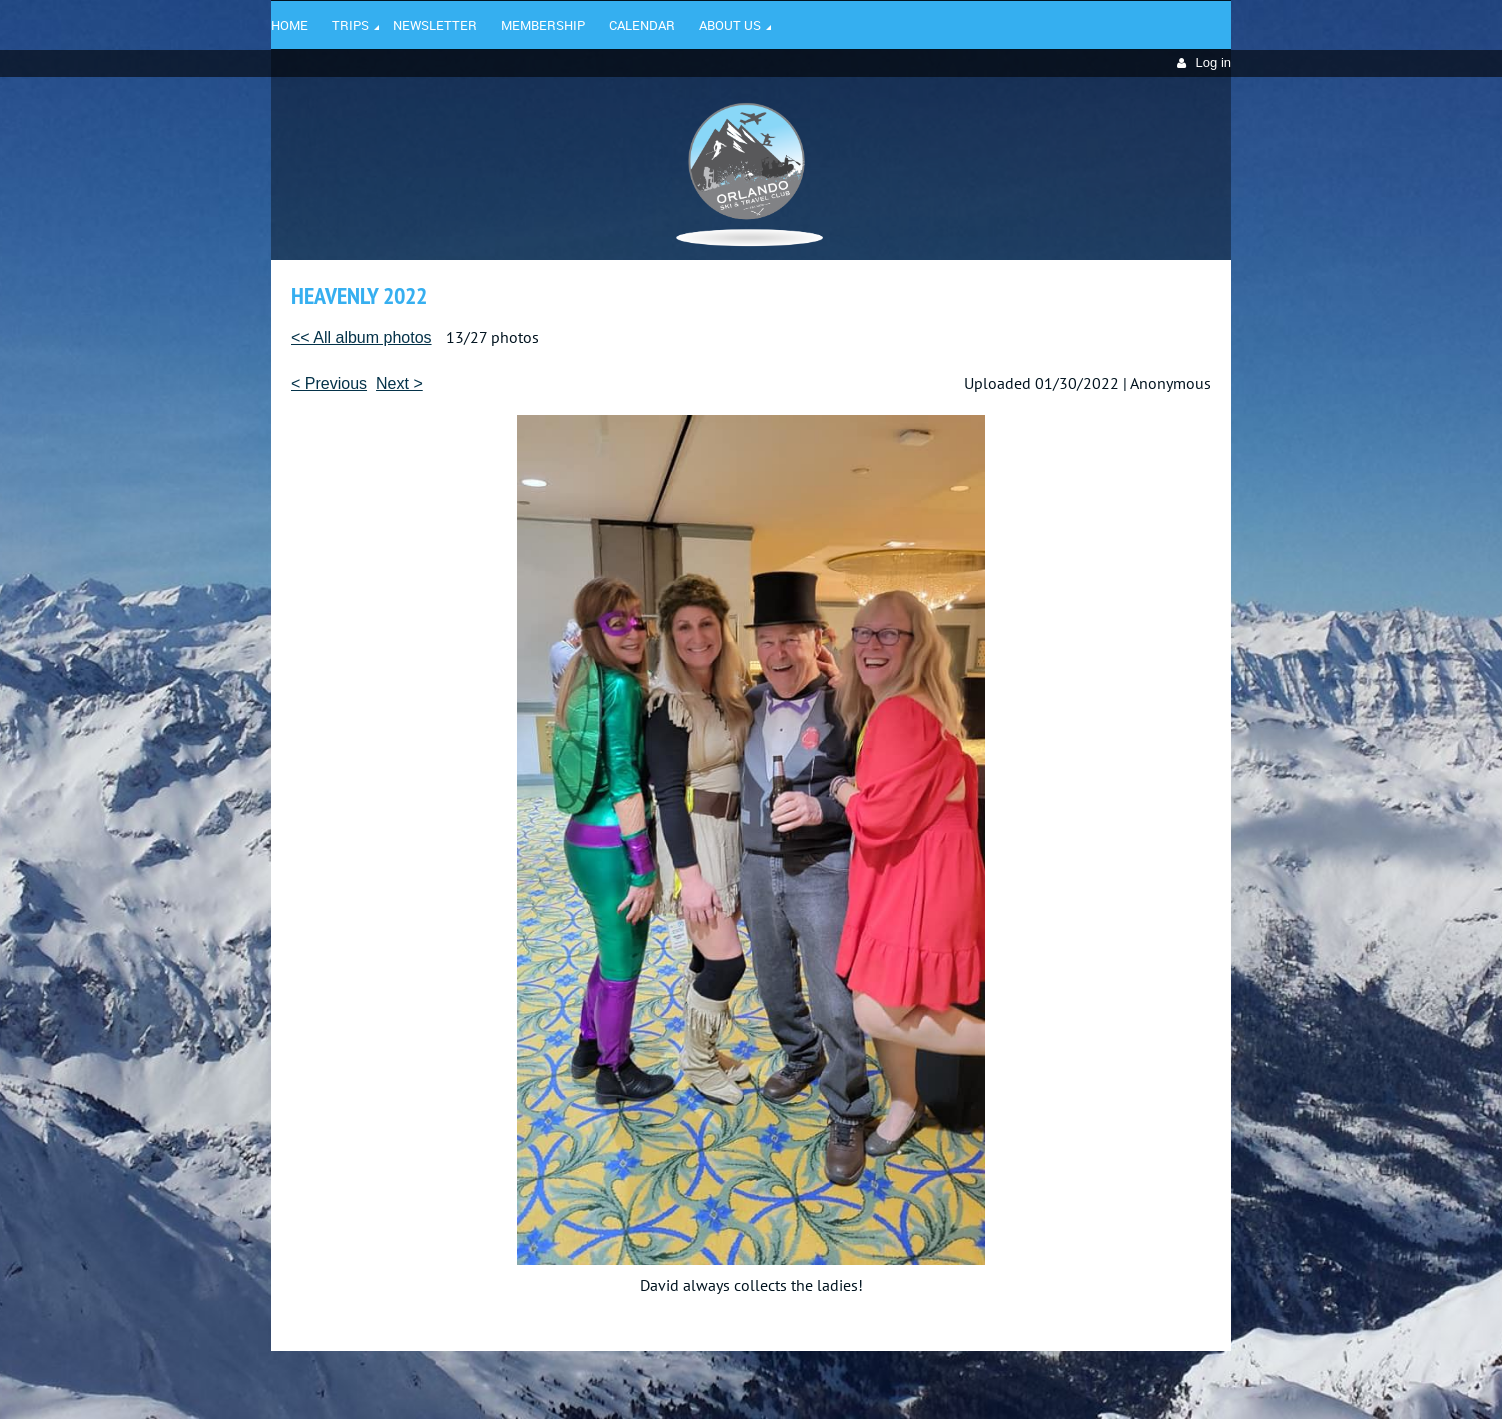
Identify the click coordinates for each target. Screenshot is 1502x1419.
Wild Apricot (1058, 1380)
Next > (399, 383)
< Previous (329, 383)
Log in (1213, 62)
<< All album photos (361, 337)
